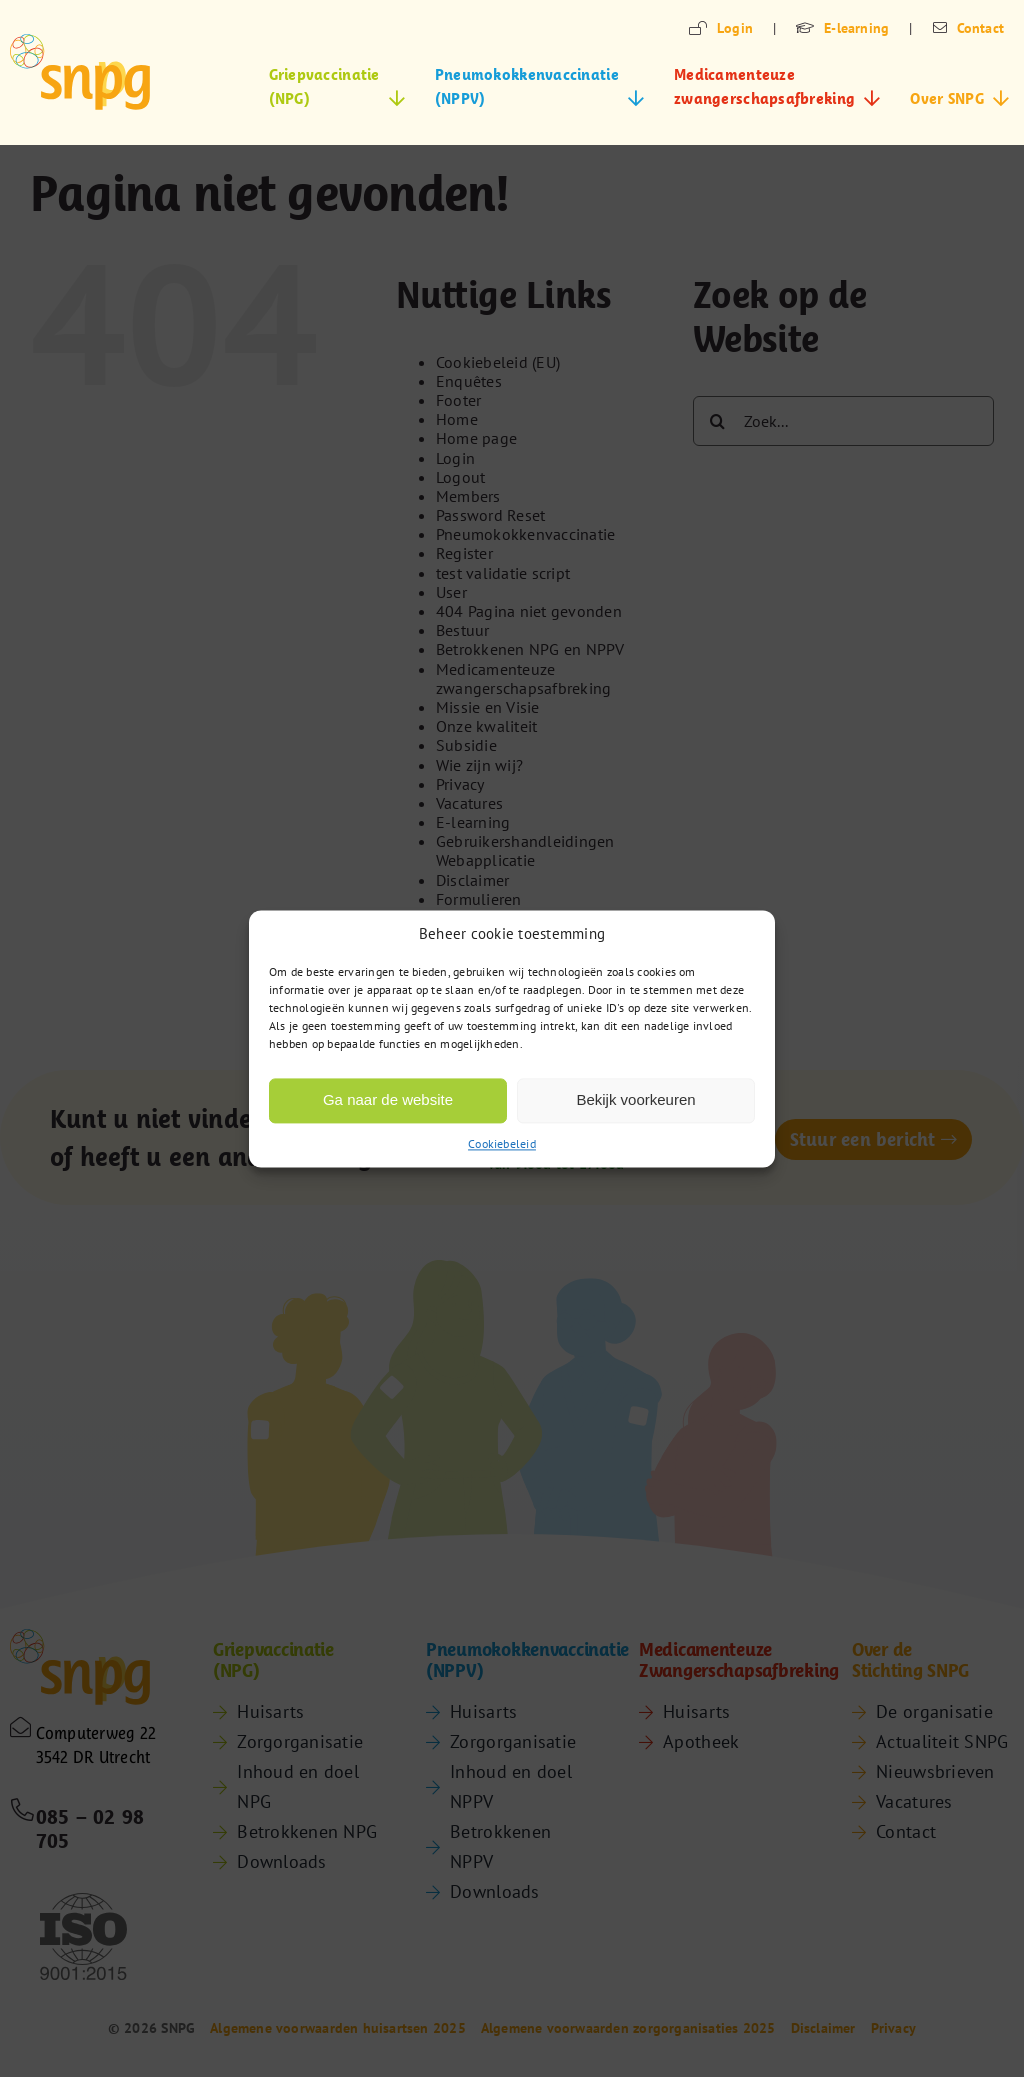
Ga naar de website (388, 1099)
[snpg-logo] (80, 72)
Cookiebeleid (502, 1143)
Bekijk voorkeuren (635, 1099)
